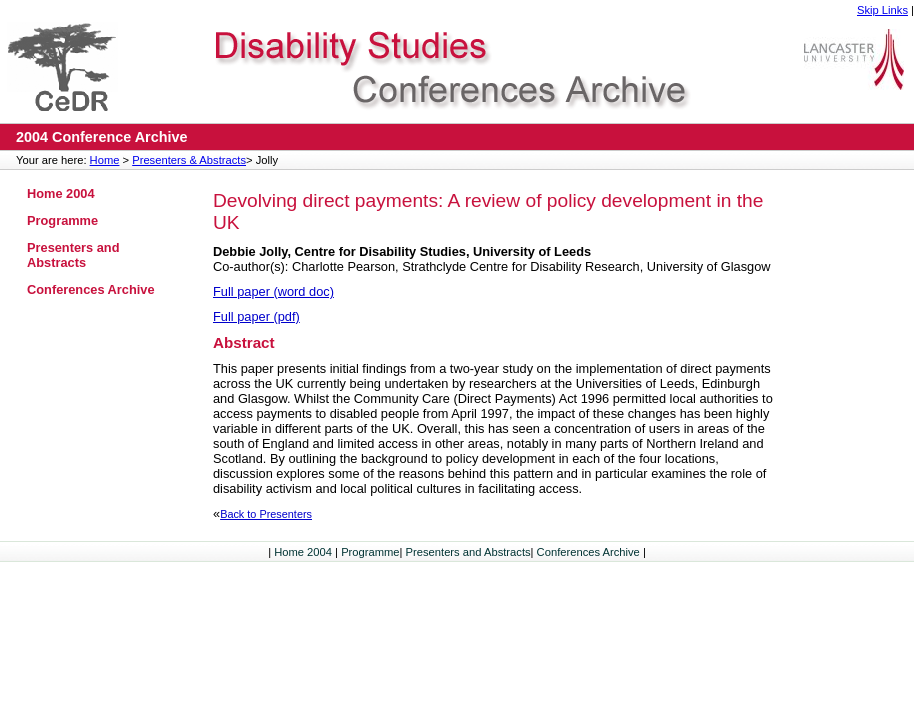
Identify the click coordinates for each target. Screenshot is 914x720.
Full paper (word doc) (273, 291)
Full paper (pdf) (256, 316)
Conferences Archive (91, 289)
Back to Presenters (266, 514)
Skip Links (882, 10)
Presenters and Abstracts (73, 255)
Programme (62, 220)
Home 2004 (61, 193)
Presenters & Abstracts (189, 160)
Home (105, 160)
